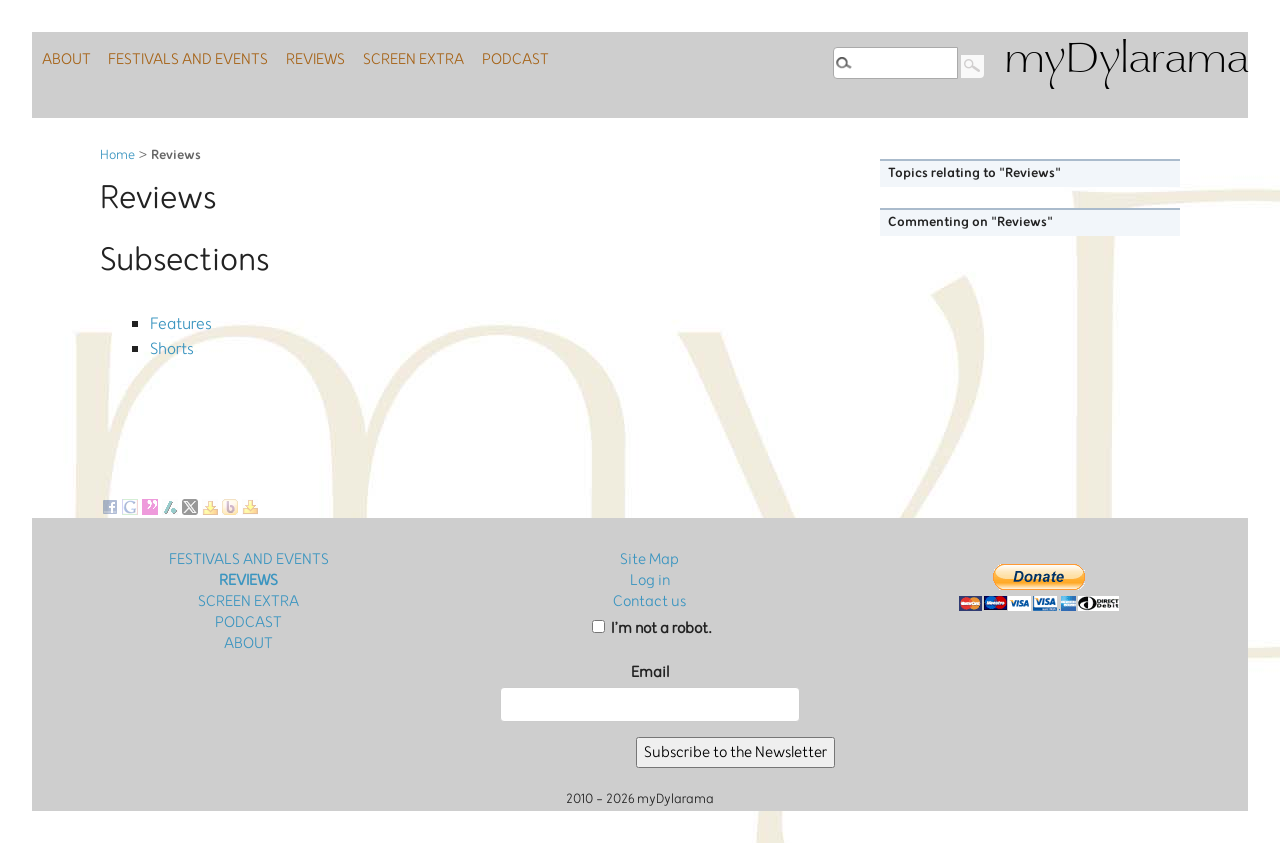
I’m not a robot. (652, 628)
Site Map (649, 559)
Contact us (649, 601)
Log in (650, 580)
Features (179, 321)
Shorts (170, 342)
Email (650, 672)
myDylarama (1126, 61)
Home (117, 155)
